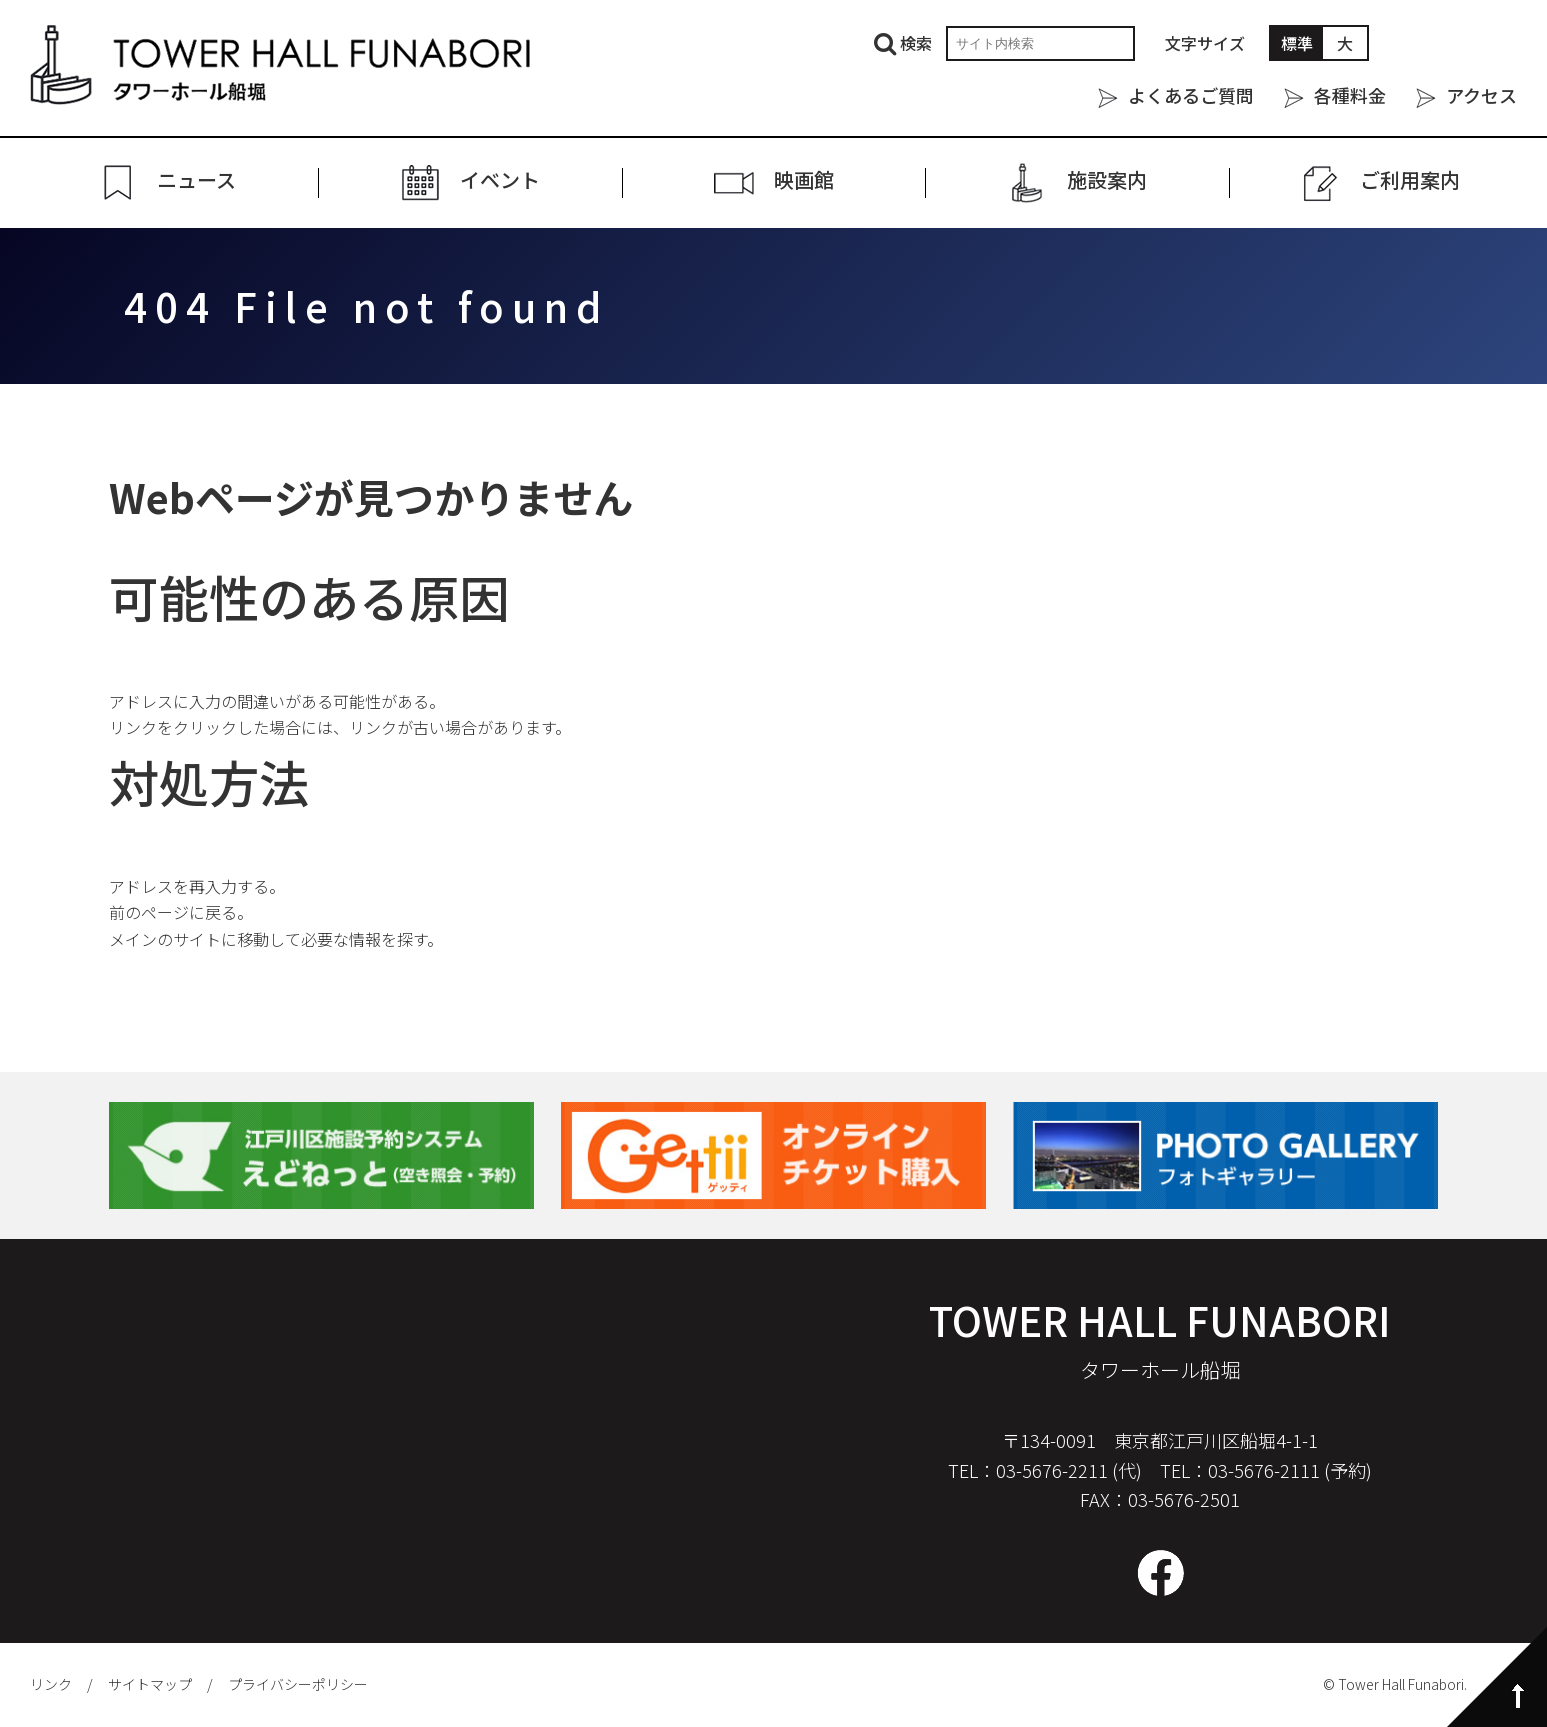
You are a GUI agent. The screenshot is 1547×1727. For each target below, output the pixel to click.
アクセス (1481, 95)
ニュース (196, 180)
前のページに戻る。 (181, 912)
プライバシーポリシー (298, 1684)
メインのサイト (165, 939)
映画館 (804, 180)
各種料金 (1350, 95)
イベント (500, 180)
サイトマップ (150, 1684)
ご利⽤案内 (1410, 180)
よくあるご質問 (1191, 95)
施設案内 (1107, 180)
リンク (51, 1684)
